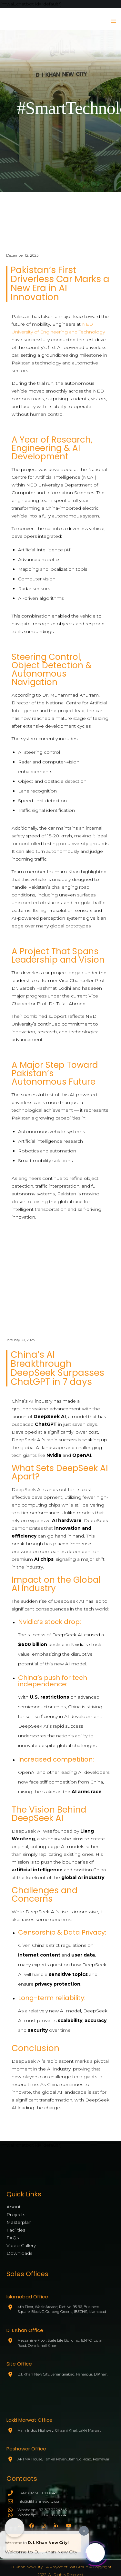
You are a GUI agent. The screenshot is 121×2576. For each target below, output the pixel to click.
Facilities (15, 2230)
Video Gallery (21, 2245)
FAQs (12, 2238)
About (13, 2207)
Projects (15, 2214)
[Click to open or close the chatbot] (95, 2551)
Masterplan (19, 2222)
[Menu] (111, 20)
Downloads (19, 2253)
